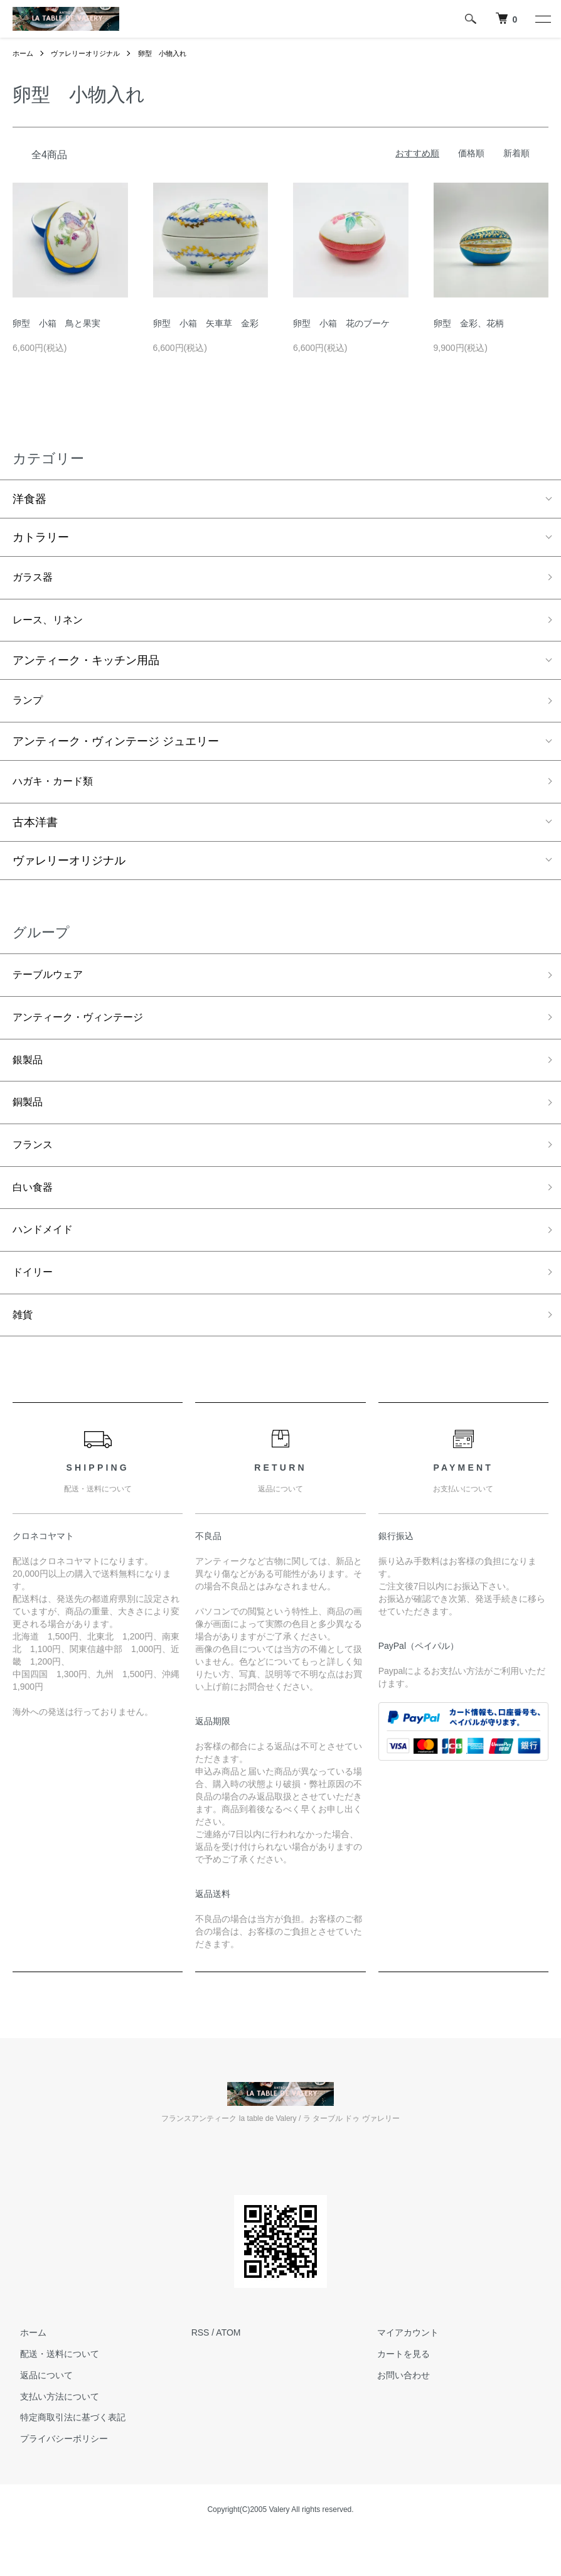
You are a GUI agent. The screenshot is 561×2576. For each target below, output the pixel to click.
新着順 (516, 153)
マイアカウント (400, 2364)
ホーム (24, 53)
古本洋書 (35, 831)
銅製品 (29, 1121)
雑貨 (24, 1345)
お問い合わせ (396, 2407)
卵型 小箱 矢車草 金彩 (206, 323)
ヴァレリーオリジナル (90, 53)
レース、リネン (52, 624)
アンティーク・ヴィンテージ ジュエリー (116, 749)
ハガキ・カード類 (58, 790)
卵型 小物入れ (172, 53)
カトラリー (41, 537)
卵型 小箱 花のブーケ (341, 323)
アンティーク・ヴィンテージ (86, 1030)
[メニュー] (542, 19)
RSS (200, 2364)
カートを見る (396, 2386)
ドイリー (35, 1300)
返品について (39, 2407)
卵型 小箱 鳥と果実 (56, 323)
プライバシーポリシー (56, 2471)
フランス (35, 1165)
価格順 (471, 153)
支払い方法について (52, 2428)
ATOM (228, 2364)
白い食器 (35, 1211)
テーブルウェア (52, 986)
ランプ (29, 706)
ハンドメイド (46, 1255)
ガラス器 (35, 578)
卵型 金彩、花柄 (469, 323)
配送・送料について (52, 2386)
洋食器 (29, 499)
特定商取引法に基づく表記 (65, 2449)
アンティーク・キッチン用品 (86, 665)
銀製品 (29, 1076)
